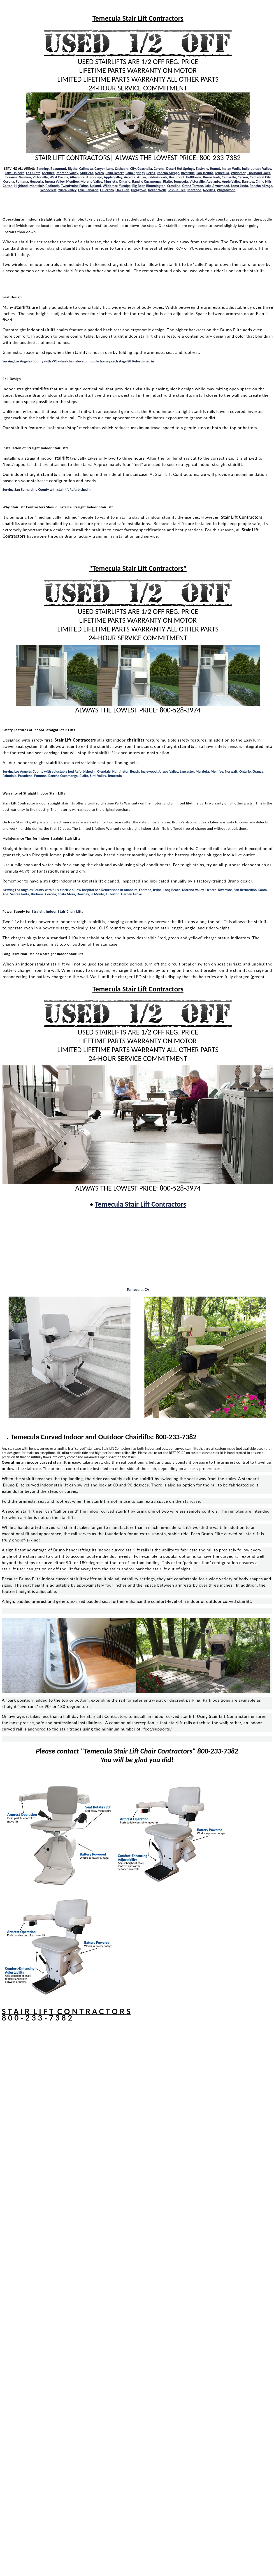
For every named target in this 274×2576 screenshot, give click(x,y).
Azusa (141, 177)
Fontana (22, 181)
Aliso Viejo (94, 177)
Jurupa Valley (261, 168)
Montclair (36, 186)
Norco (99, 173)
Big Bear (138, 186)
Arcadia (129, 177)
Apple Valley (113, 177)
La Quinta (33, 173)
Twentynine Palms (74, 186)
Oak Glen (122, 190)
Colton (8, 186)
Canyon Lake (104, 168)
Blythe (73, 168)
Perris (150, 173)
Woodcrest (48, 190)
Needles (209, 190)
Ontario (124, 181)
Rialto (167, 181)
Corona (159, 168)
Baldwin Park (157, 177)
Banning (43, 168)
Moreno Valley (67, 173)
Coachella (144, 168)
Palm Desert (115, 173)
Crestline (173, 186)
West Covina (58, 177)
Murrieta (86, 173)
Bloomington (155, 186)
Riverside (188, 173)
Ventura (25, 177)
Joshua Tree (177, 190)
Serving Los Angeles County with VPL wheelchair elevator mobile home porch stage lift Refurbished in (78, 361)
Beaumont (58, 168)
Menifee (48, 173)
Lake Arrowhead (217, 186)
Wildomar (238, 173)
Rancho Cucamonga (146, 181)
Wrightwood (226, 190)
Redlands (52, 186)
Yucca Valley (67, 190)
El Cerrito (107, 190)
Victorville (40, 177)
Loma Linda (239, 186)
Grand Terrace (192, 186)
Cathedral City (125, 168)
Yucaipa (124, 186)
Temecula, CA (138, 1289)
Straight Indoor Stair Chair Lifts (57, 911)
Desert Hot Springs (180, 168)
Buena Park (211, 177)
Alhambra (77, 177)
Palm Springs (135, 173)
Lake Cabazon (88, 190)
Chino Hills (264, 181)
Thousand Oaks (258, 173)
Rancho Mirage (168, 173)
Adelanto (213, 181)
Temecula (222, 173)
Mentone (194, 190)
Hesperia (36, 181)
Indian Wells (231, 168)
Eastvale (202, 168)
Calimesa (86, 168)
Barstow (248, 181)
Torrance (10, 177)
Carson (243, 177)
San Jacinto (204, 173)
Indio (246, 168)
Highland (21, 186)
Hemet (215, 168)
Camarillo (229, 177)
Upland (95, 186)
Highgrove (138, 190)
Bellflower (193, 177)
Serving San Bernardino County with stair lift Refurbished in (46, 489)
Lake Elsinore (14, 173)
